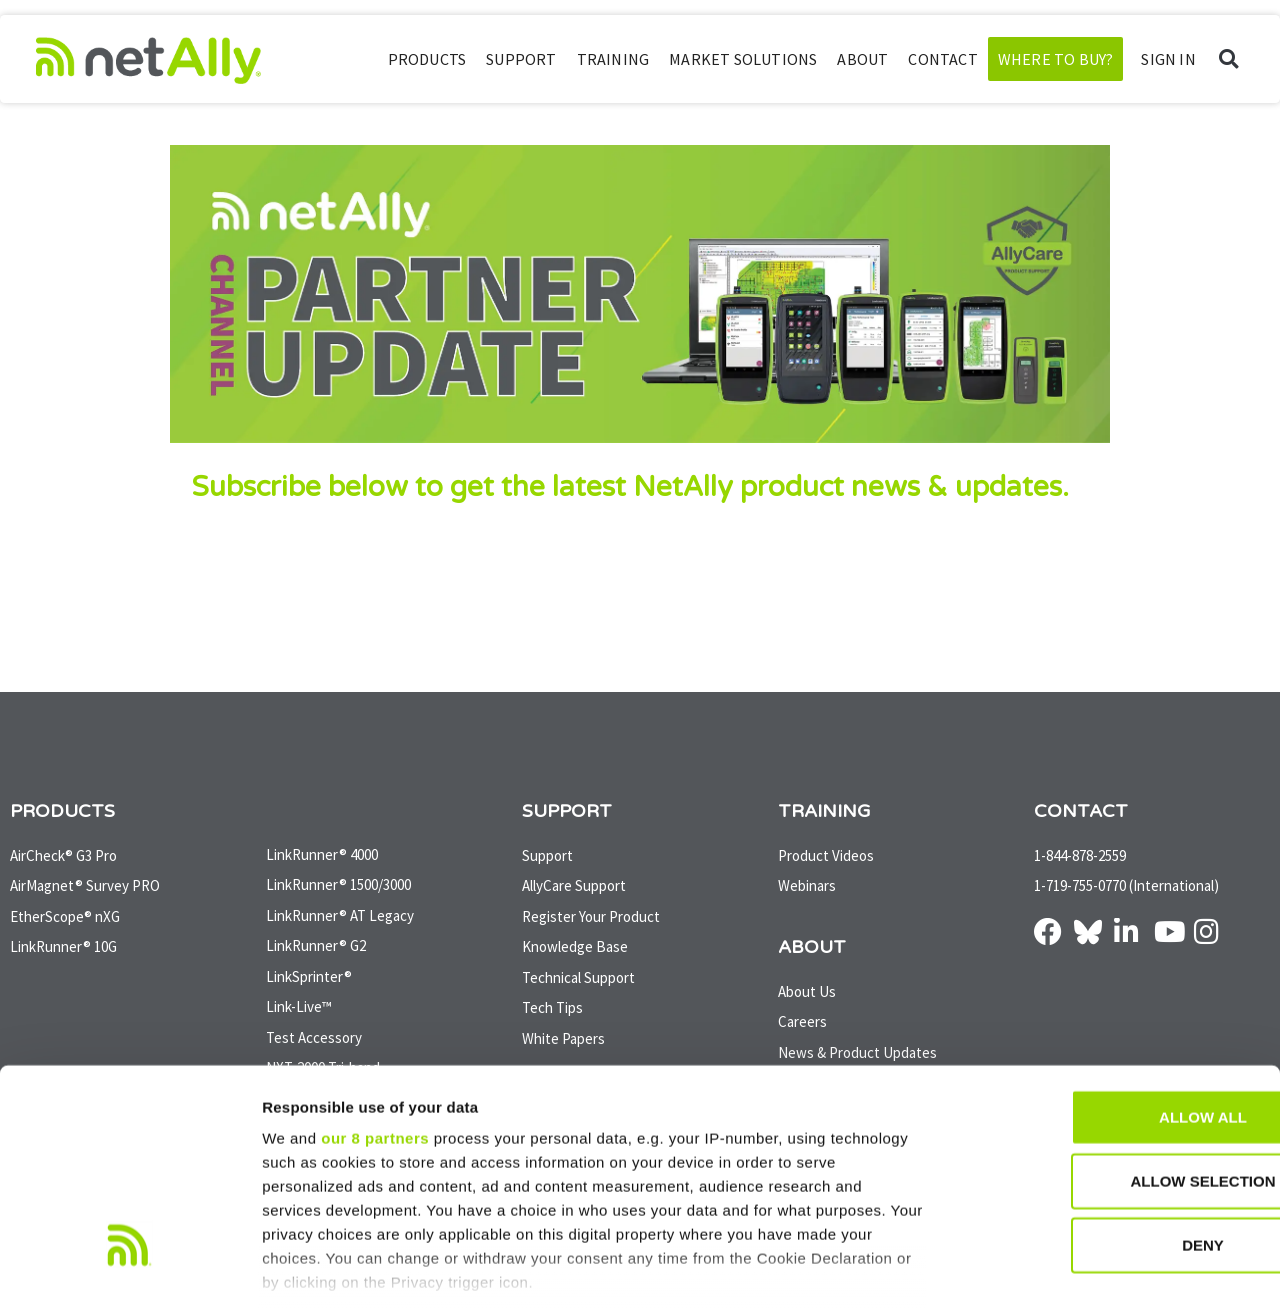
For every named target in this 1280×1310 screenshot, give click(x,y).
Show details (1049, 1270)
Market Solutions (743, 59)
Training (613, 59)
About (862, 59)
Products (427, 59)
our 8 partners (375, 1024)
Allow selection (1113, 1067)
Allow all (1113, 1003)
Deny (1113, 1131)
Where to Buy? (1056, 59)
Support (521, 59)
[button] (1228, 59)
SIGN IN (1168, 59)
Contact (942, 59)
